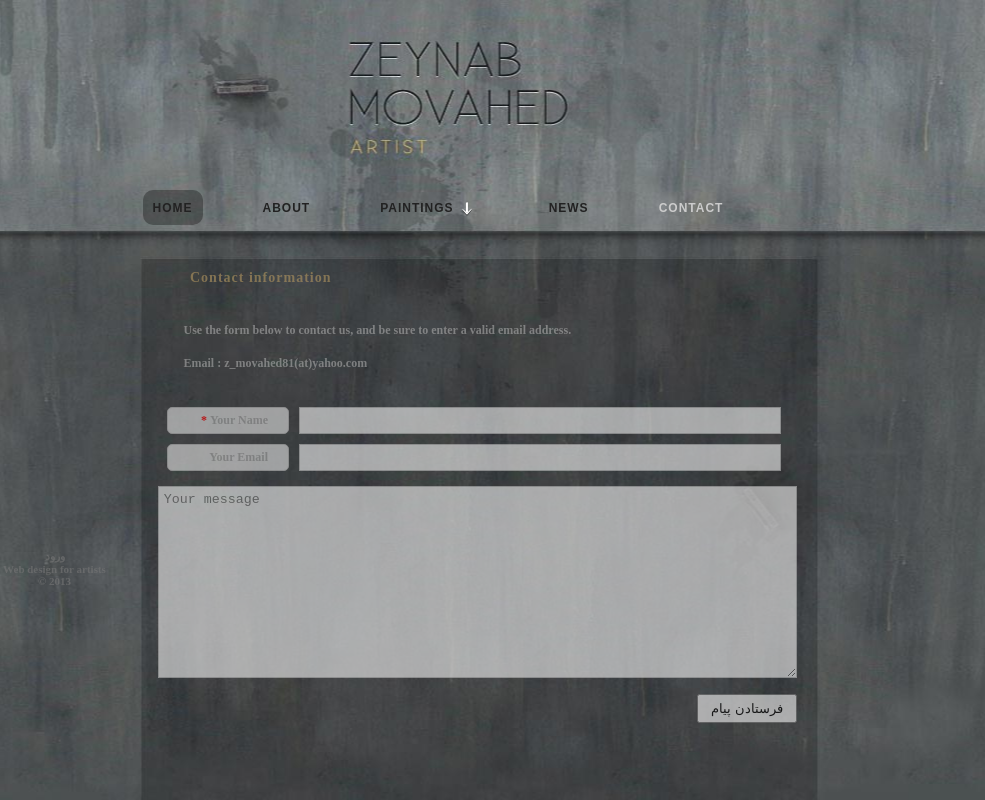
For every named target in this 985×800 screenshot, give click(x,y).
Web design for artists (54, 569)
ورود (55, 556)
